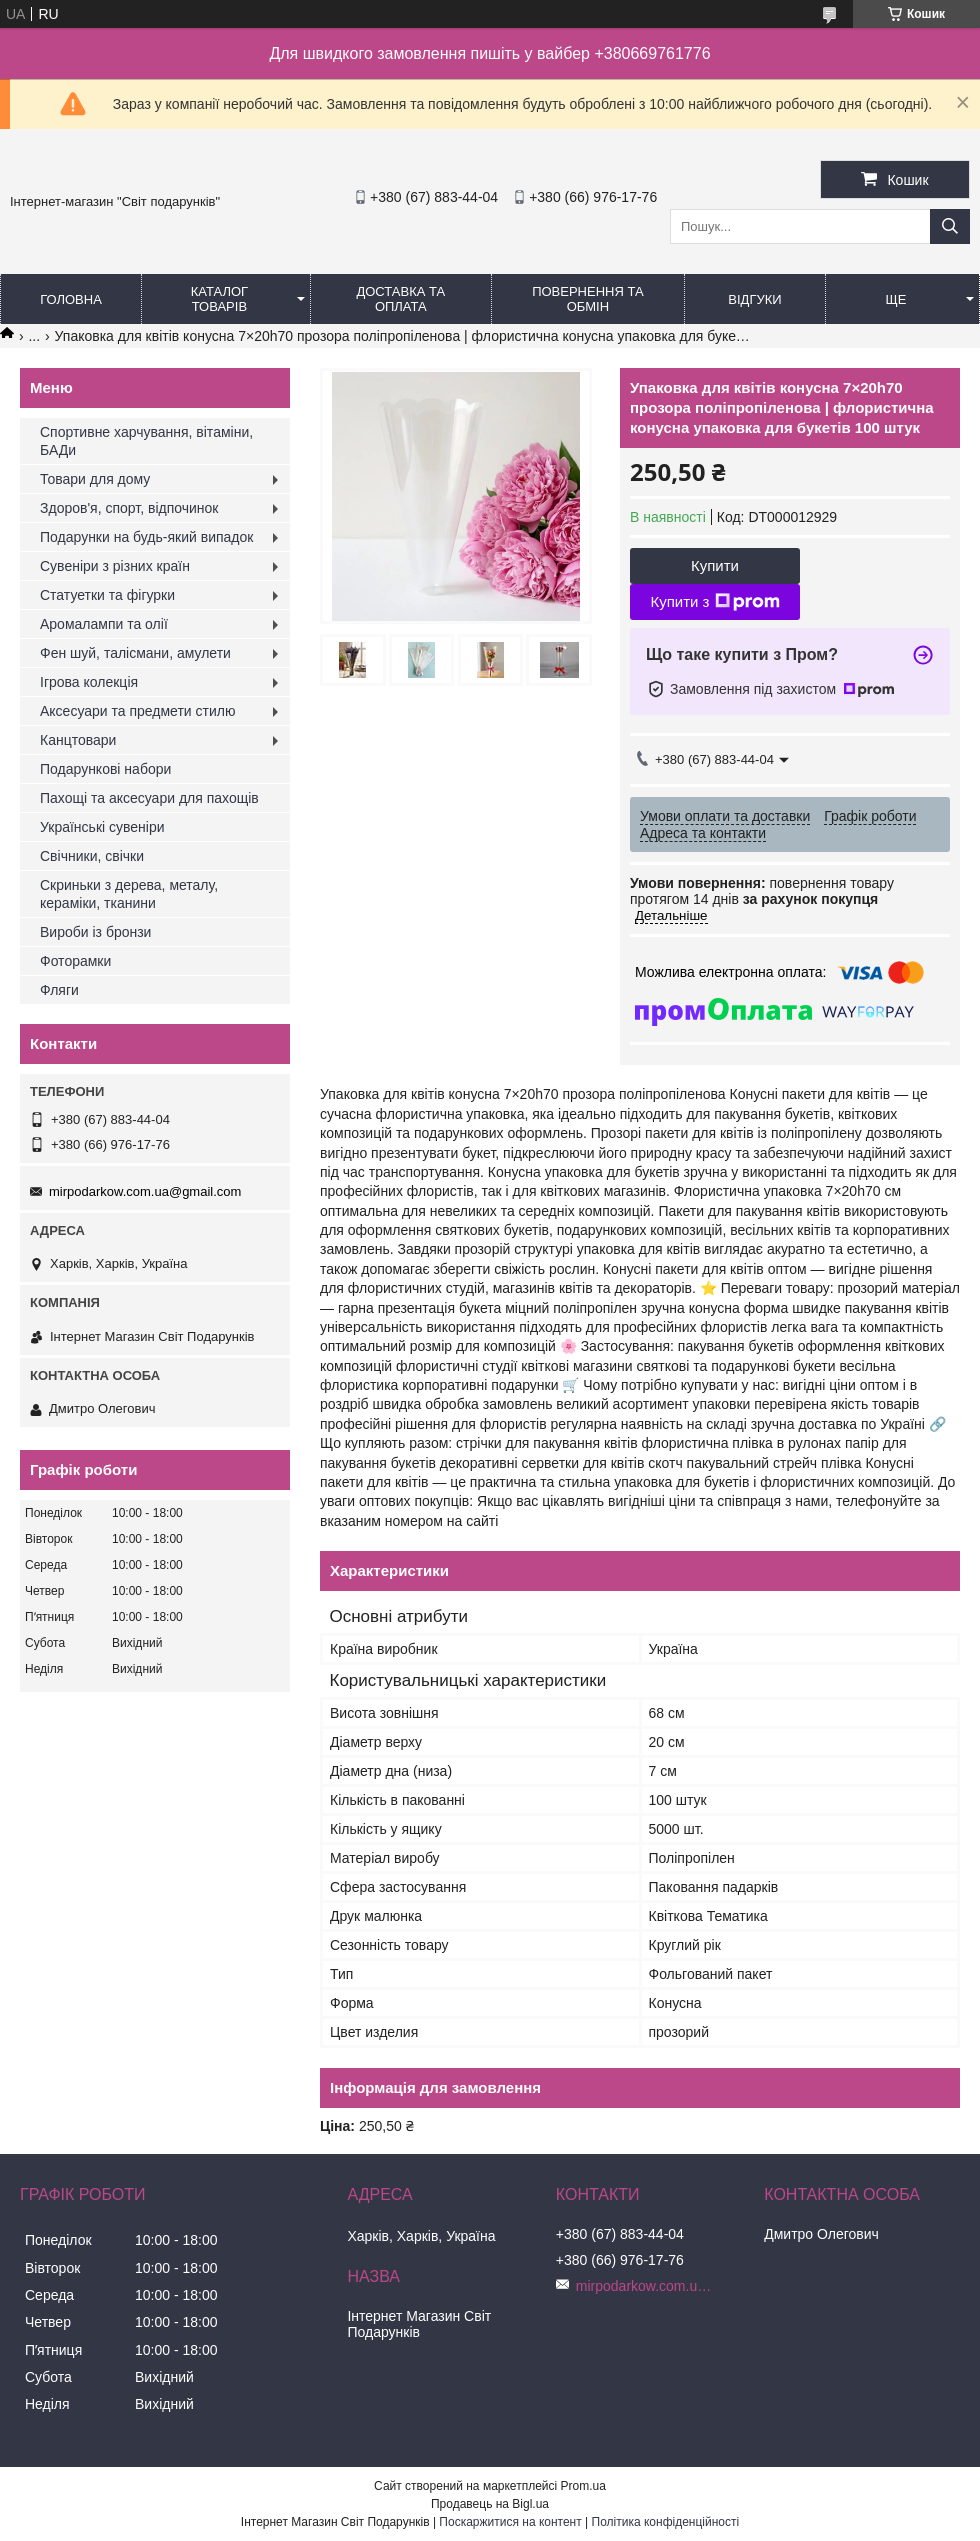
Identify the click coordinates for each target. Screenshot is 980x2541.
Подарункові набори (105, 769)
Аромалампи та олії (104, 624)
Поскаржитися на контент (510, 2522)
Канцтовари (78, 740)
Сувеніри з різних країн (115, 566)
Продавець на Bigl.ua (490, 2504)
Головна (71, 299)
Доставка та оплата (400, 299)
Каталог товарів (219, 299)
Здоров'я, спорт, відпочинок (129, 508)
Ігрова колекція (89, 682)
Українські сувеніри (102, 827)
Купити (715, 565)
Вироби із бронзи (95, 932)
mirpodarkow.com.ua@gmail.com (145, 1191)
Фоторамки (75, 961)
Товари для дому (95, 479)
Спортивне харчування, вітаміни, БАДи (146, 441)
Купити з (714, 602)
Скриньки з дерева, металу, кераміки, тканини (129, 894)
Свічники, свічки (92, 856)
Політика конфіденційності (666, 2522)
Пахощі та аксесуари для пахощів (149, 798)
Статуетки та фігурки (107, 595)
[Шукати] (950, 226)
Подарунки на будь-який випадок (146, 537)
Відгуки (754, 299)
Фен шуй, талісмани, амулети (135, 653)
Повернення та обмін (587, 299)
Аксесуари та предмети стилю (137, 711)
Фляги (59, 990)
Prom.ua (583, 2486)
